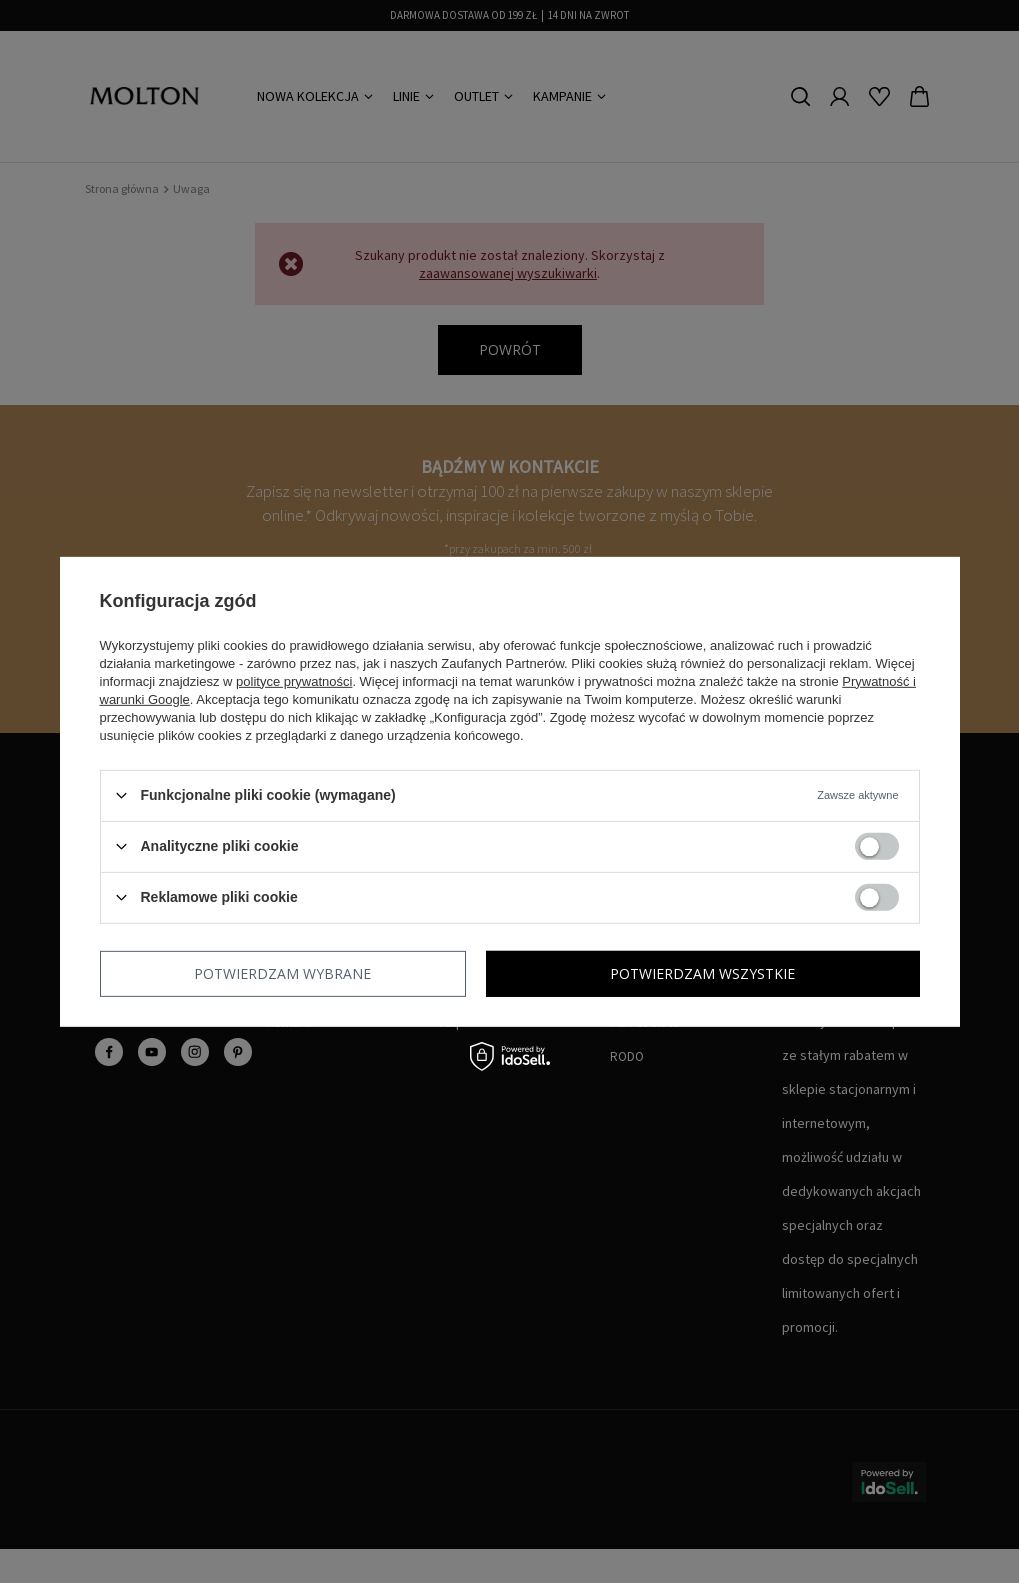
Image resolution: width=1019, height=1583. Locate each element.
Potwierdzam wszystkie (702, 972)
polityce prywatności (294, 680)
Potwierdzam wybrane (282, 972)
